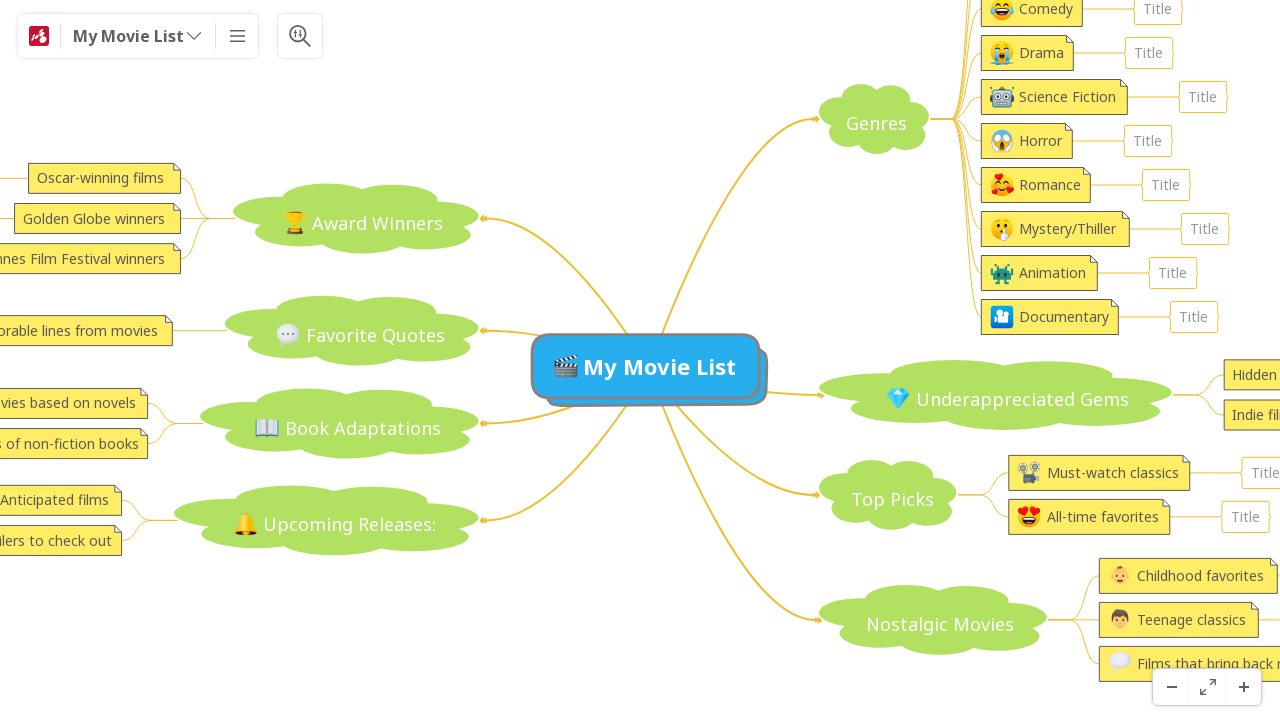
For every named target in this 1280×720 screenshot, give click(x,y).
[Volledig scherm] (1207, 687)
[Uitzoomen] (1171, 687)
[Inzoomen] (1243, 687)
